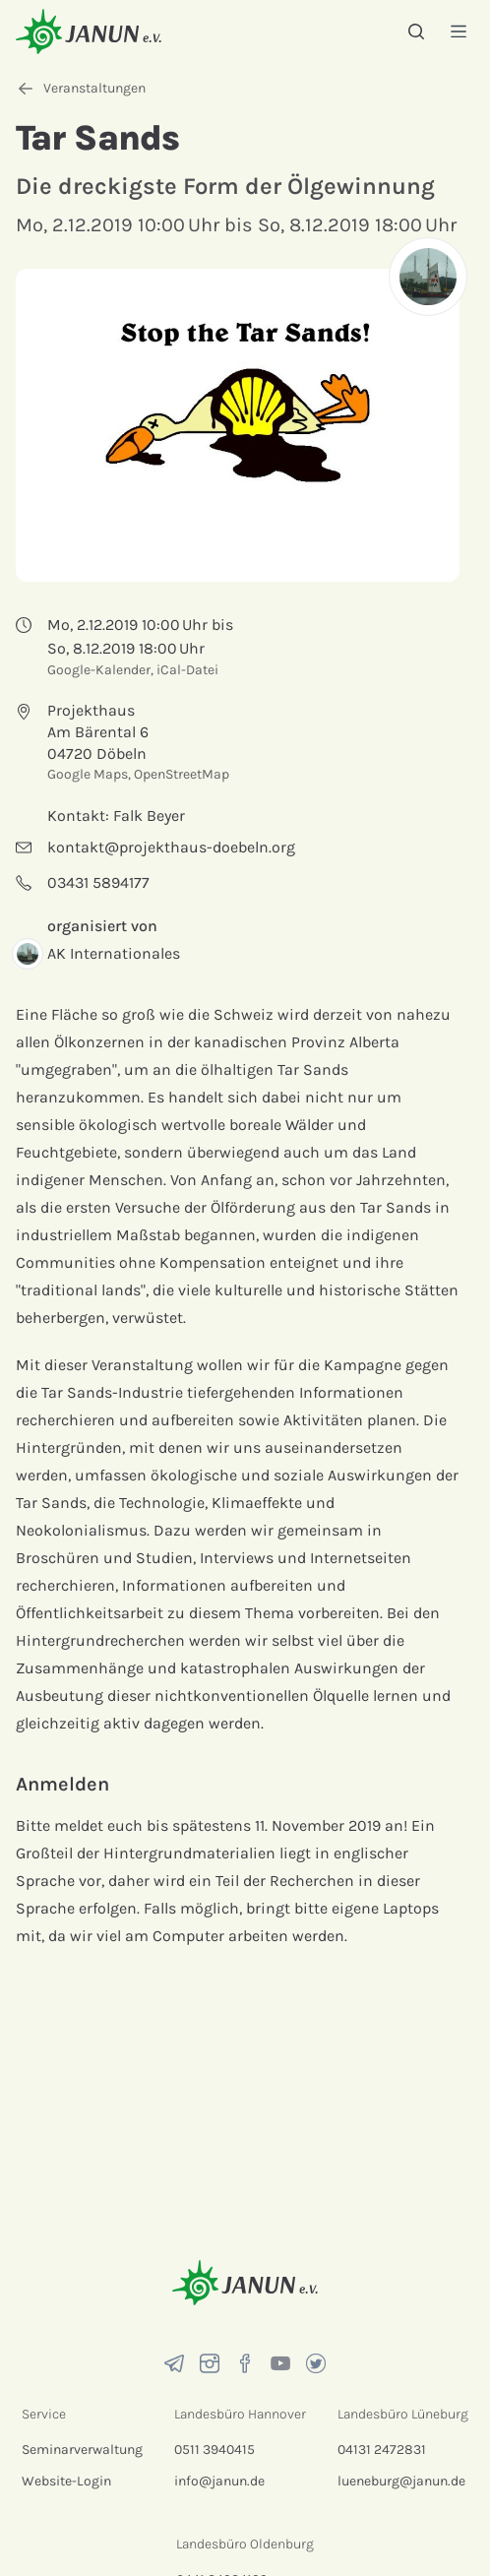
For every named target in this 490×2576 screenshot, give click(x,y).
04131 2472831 (381, 2449)
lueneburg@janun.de (401, 2481)
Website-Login (66, 2481)
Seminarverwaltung (82, 2449)
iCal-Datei (187, 669)
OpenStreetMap (181, 774)
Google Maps (87, 774)
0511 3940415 (214, 2449)
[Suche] (416, 31)
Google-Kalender (99, 669)
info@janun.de (219, 2481)
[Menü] (458, 31)
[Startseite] (88, 31)
